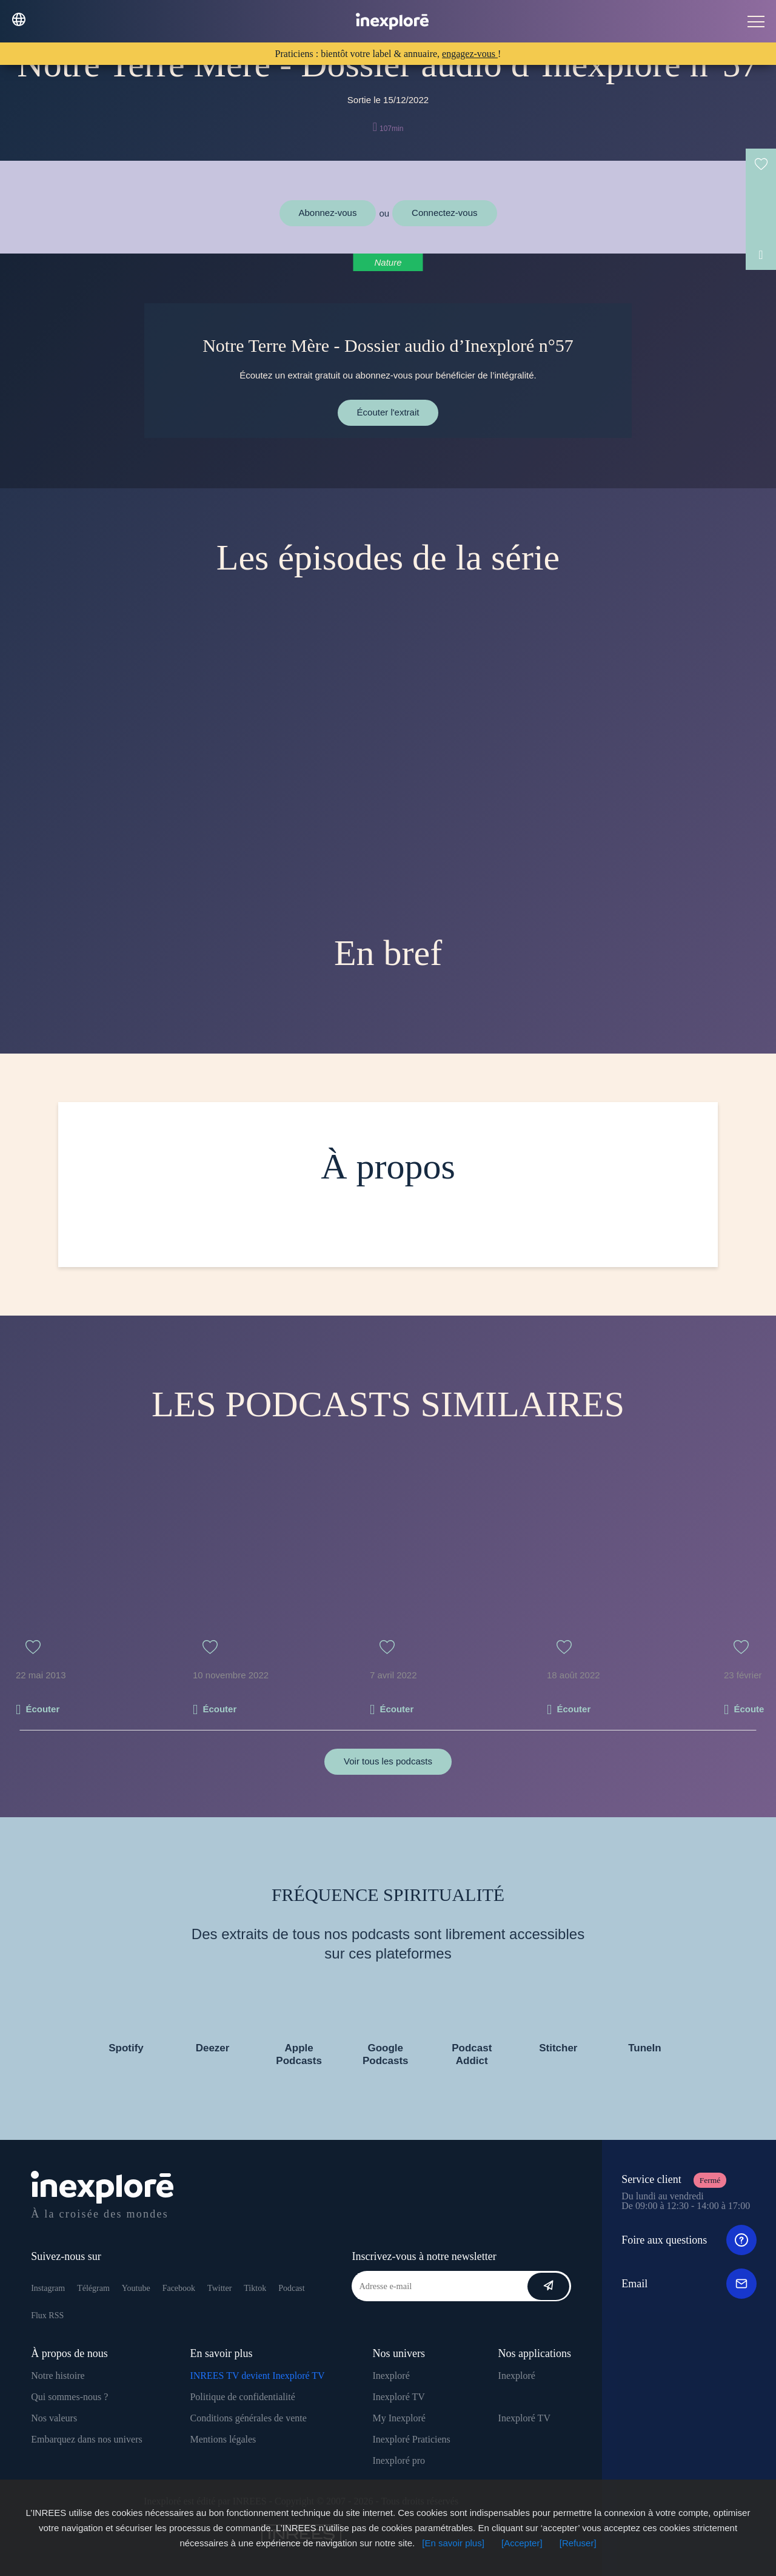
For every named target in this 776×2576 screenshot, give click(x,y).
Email (689, 2283)
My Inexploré (399, 2418)
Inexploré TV (398, 2397)
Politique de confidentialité (242, 2397)
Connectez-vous (444, 212)
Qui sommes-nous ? (69, 2397)
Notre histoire (57, 2375)
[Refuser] (578, 2543)
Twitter (219, 2288)
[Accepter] (522, 2543)
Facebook (178, 2288)
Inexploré (390, 2375)
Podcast (291, 2288)
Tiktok (255, 2288)
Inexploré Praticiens (411, 2439)
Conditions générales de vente (248, 2418)
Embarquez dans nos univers (86, 2439)
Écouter (42, 1709)
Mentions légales (223, 2439)
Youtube (136, 2288)
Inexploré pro (398, 2460)
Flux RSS (47, 2315)
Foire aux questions (689, 2240)
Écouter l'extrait (388, 412)
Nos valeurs (54, 2418)
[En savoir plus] (453, 2543)
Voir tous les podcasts (388, 1761)
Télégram (93, 2288)
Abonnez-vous (328, 212)
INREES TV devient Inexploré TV (257, 2375)
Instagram (48, 2288)
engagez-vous (470, 54)
